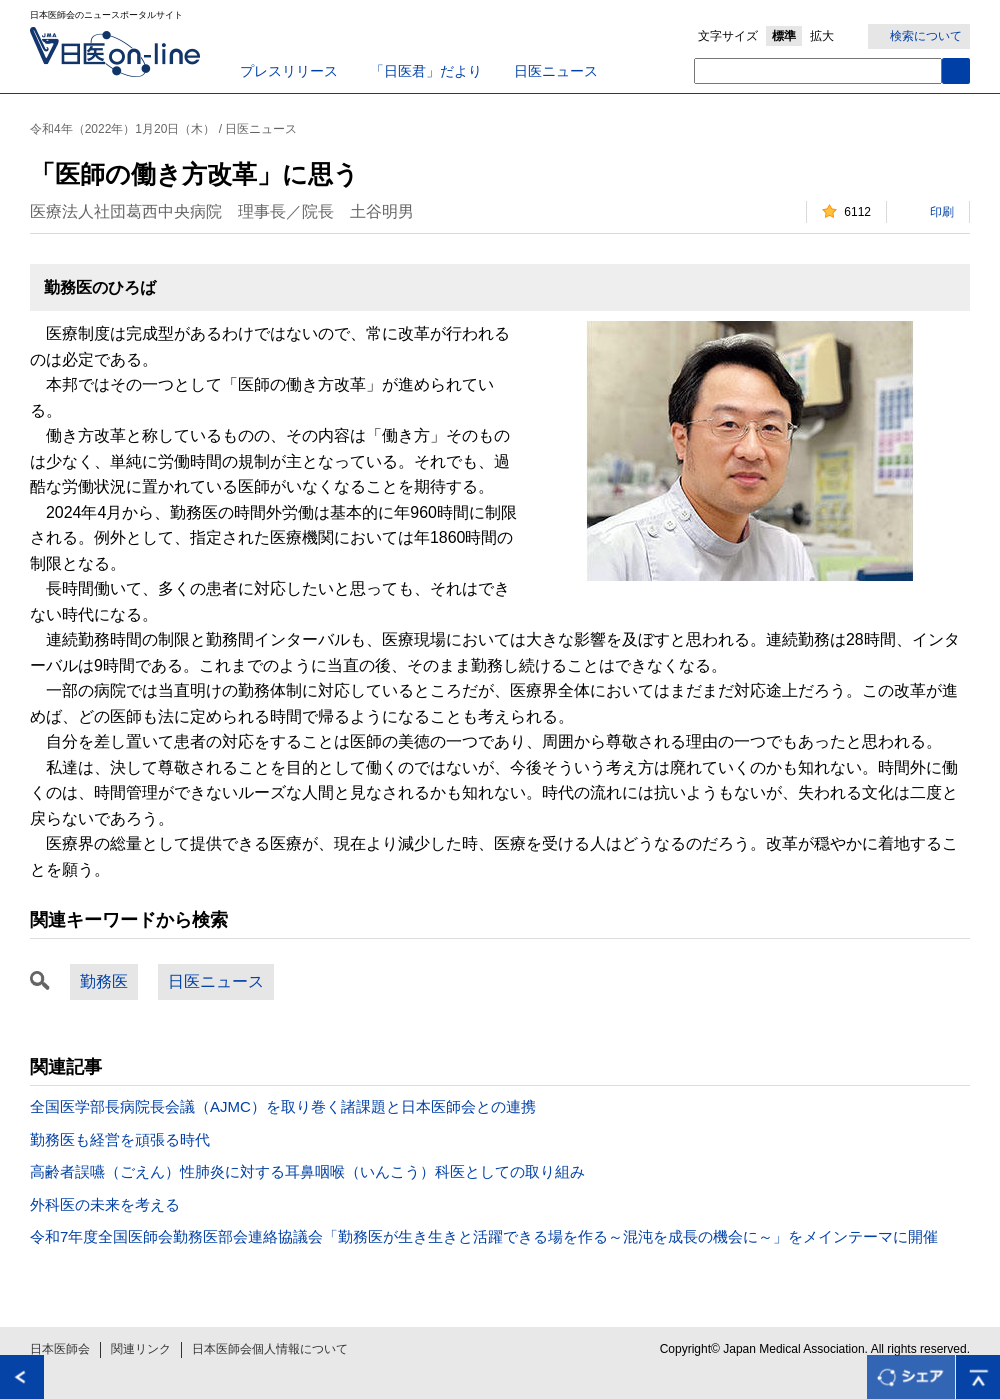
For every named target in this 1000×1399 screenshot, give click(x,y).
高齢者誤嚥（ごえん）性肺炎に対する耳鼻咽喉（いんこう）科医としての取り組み (307, 1171)
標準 (784, 36)
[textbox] (818, 71)
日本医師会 (60, 1349)
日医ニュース (556, 71)
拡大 (822, 36)
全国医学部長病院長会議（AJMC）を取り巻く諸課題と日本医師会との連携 (283, 1106)
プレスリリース (289, 71)
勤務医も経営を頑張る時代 (120, 1139)
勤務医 (104, 981)
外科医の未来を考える (105, 1204)
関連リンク (141, 1349)
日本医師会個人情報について (270, 1349)
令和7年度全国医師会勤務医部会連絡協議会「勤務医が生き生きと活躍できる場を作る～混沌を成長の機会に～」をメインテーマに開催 (484, 1236)
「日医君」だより (426, 71)
